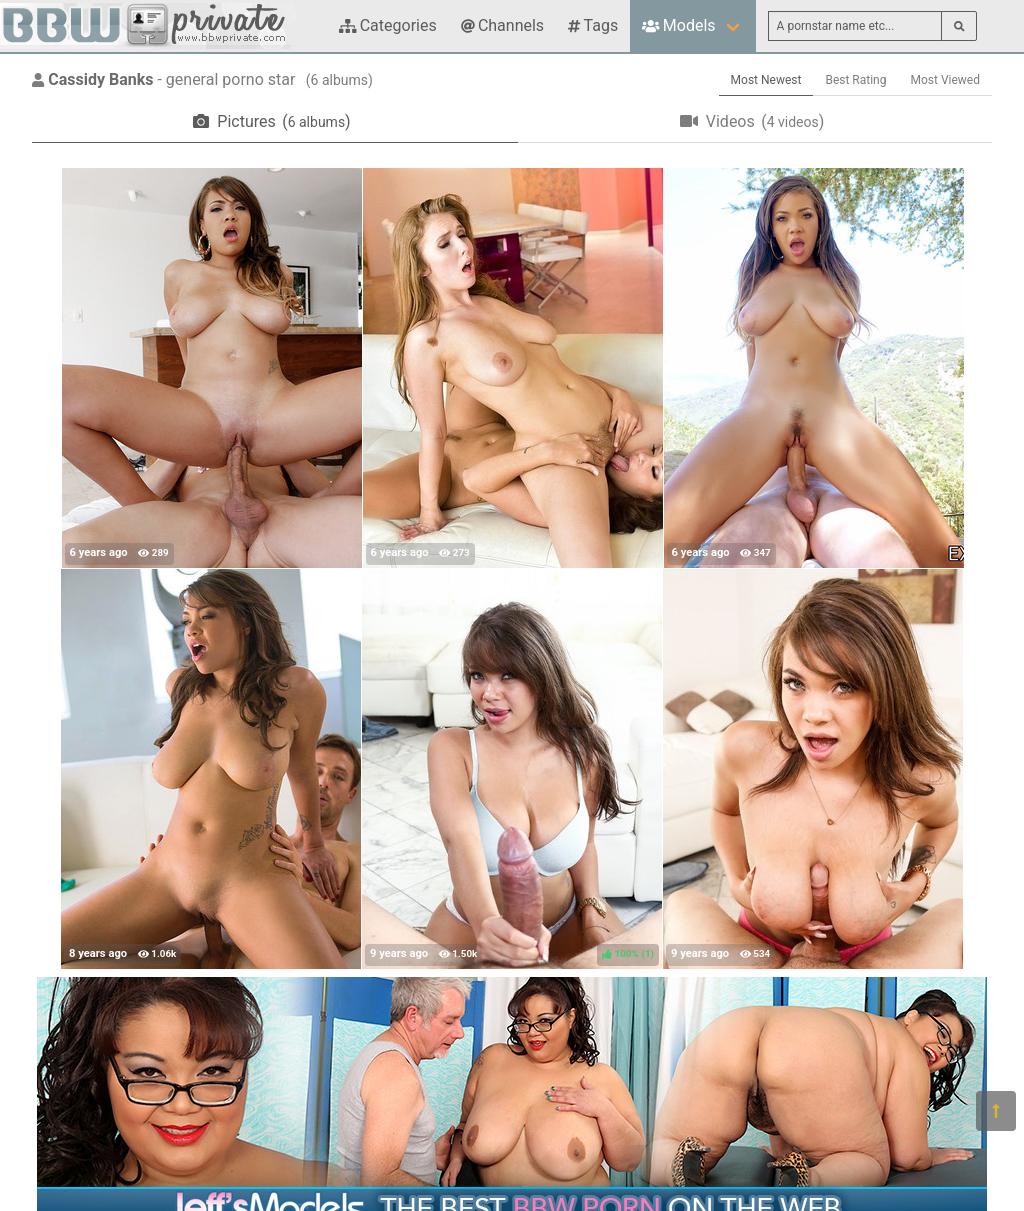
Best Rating (855, 80)
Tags (593, 25)
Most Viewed (946, 80)
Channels (502, 25)
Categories (388, 25)
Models (678, 25)
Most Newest (766, 80)
